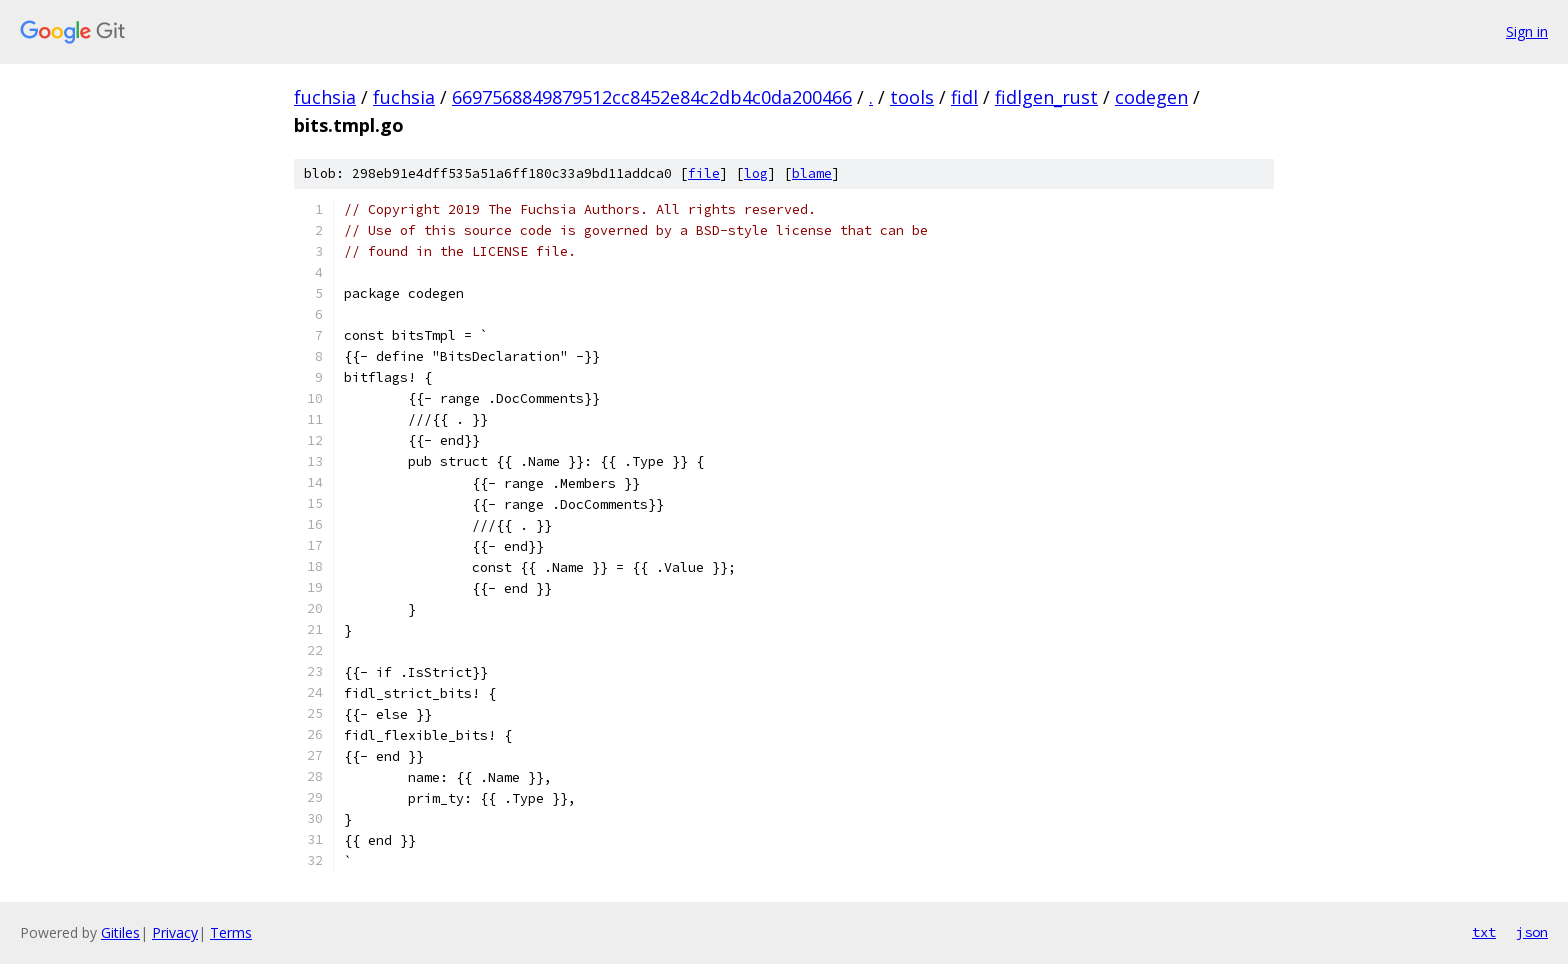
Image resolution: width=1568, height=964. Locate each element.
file (704, 173)
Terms (231, 932)
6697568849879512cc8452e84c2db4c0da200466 (652, 97)
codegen (1151, 97)
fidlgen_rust (1046, 97)
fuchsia (325, 97)
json (1532, 932)
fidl (964, 97)
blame (812, 173)
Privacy (175, 932)
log (756, 173)
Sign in (1527, 31)
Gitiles (120, 932)
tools (912, 97)
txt (1484, 932)
